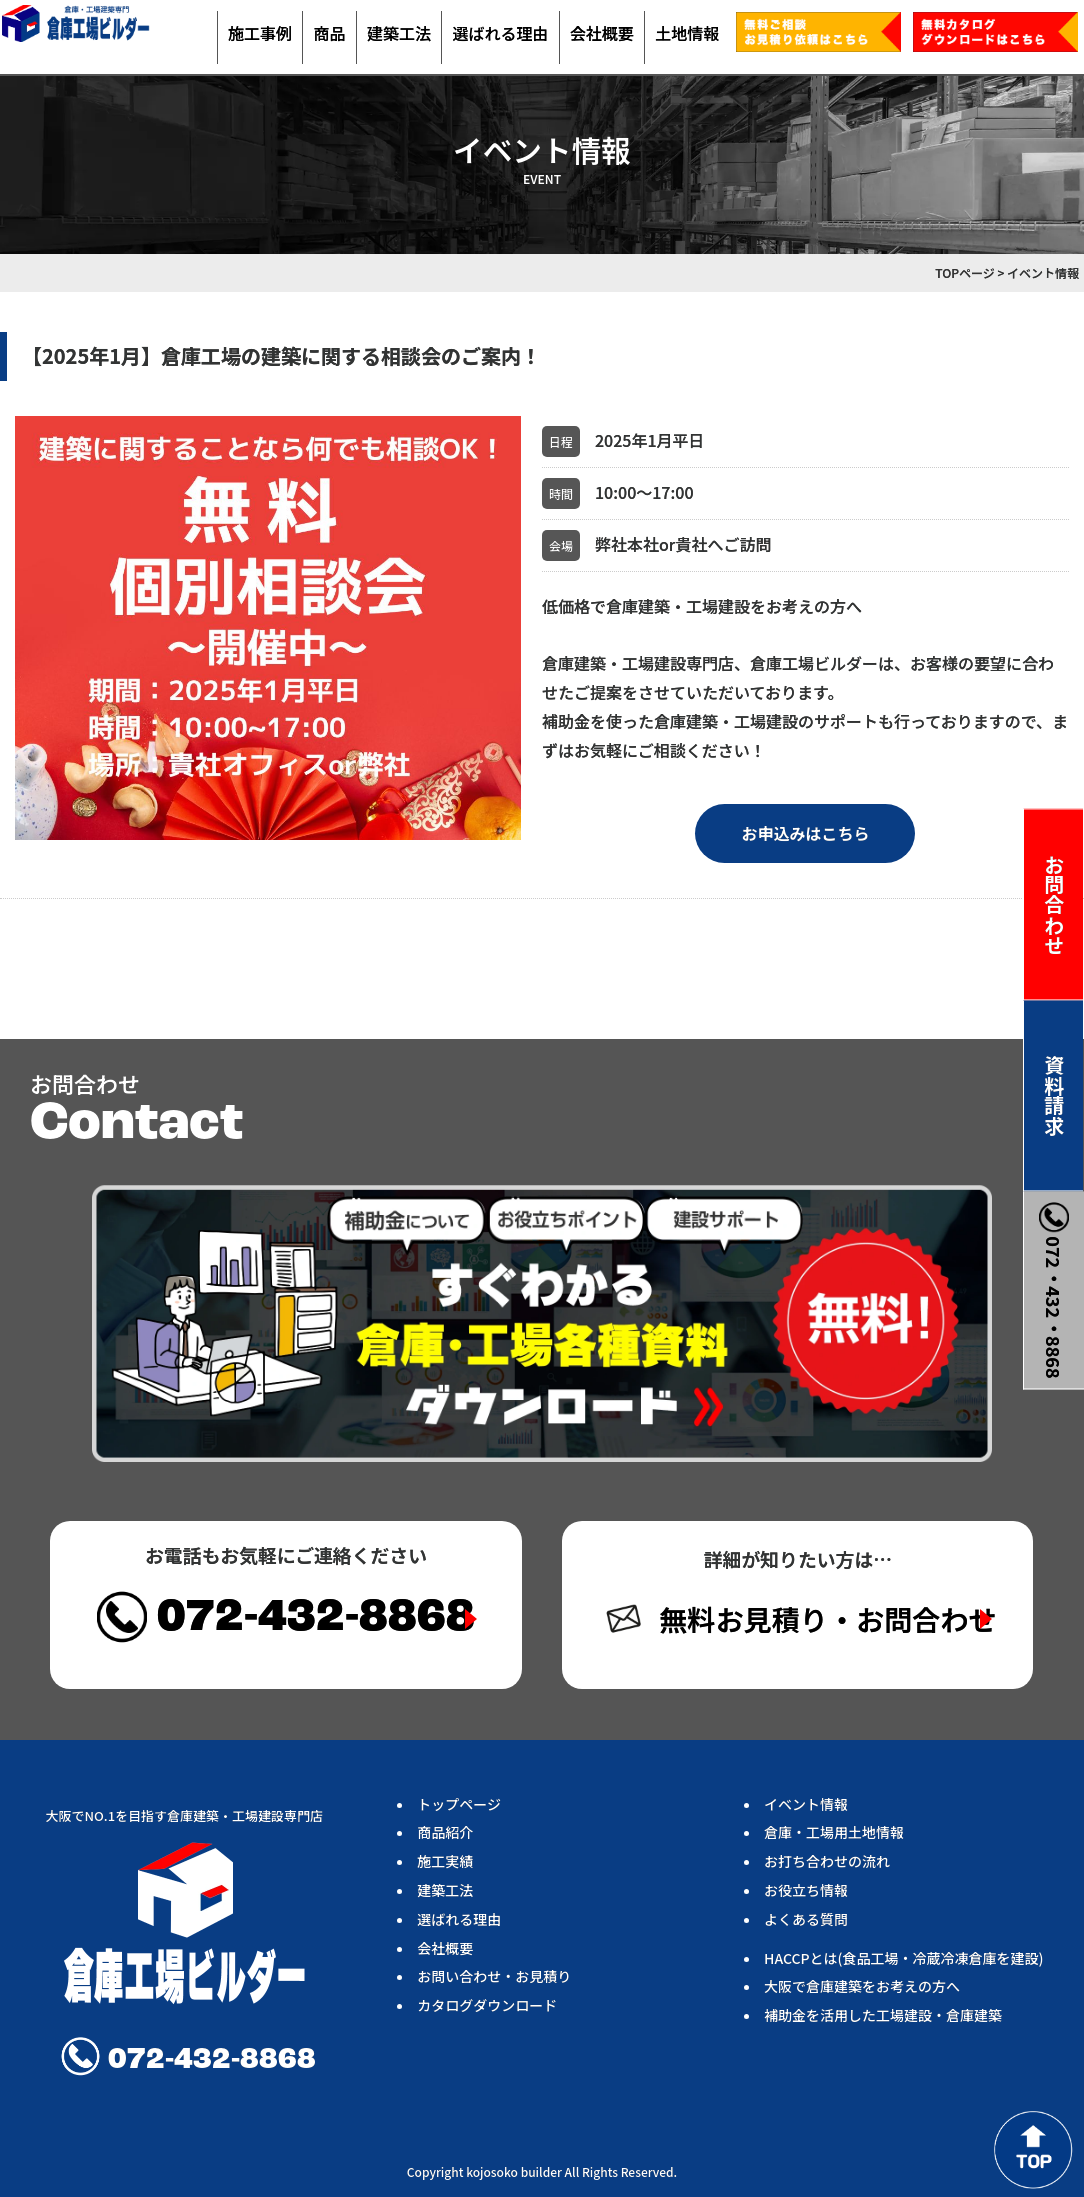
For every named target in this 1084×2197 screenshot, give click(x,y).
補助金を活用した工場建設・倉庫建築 (883, 2015)
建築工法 (399, 33)
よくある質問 (806, 1919)
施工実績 (445, 1861)
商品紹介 (445, 1832)
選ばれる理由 (500, 33)
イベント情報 (806, 1804)
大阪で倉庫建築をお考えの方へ (862, 1986)
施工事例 (260, 33)
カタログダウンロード (487, 2005)
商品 (329, 33)
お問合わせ (1054, 904)
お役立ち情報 (806, 1890)
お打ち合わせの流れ (827, 1861)
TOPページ (965, 272)
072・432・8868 (1054, 1289)
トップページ (459, 1804)
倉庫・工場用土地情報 (834, 1832)
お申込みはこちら (805, 833)
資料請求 (1054, 1095)
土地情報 (687, 33)
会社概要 (602, 33)
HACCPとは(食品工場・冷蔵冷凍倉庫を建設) (903, 1958)
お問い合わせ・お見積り (494, 1976)
